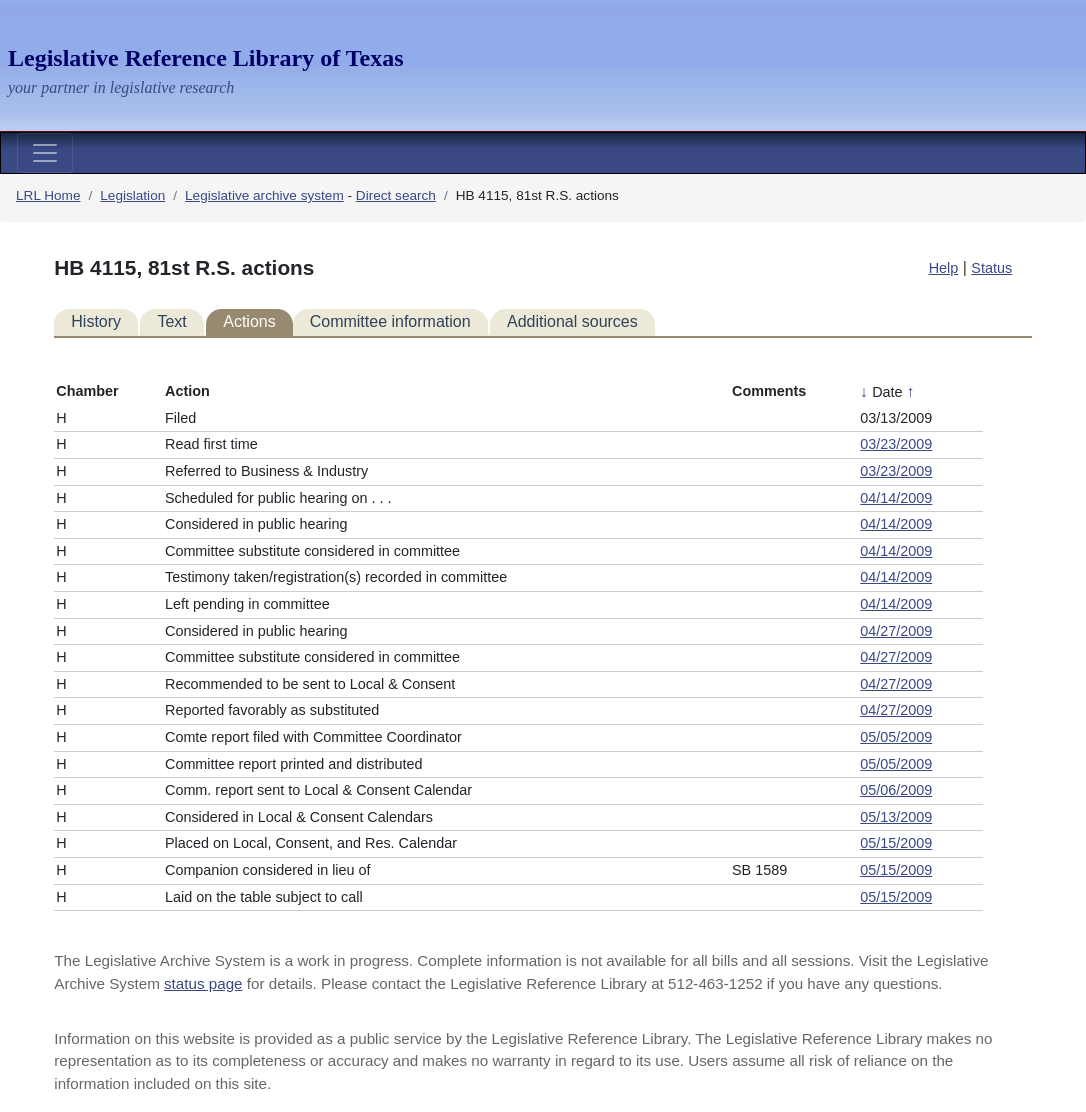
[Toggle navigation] (45, 153)
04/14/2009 (896, 498)
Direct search (396, 195)
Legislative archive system (264, 195)
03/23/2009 (896, 444)
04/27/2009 (896, 631)
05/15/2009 (896, 843)
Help (944, 268)
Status (991, 268)
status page (203, 983)
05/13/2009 (896, 817)
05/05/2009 (896, 737)
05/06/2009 (896, 790)
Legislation (132, 195)
